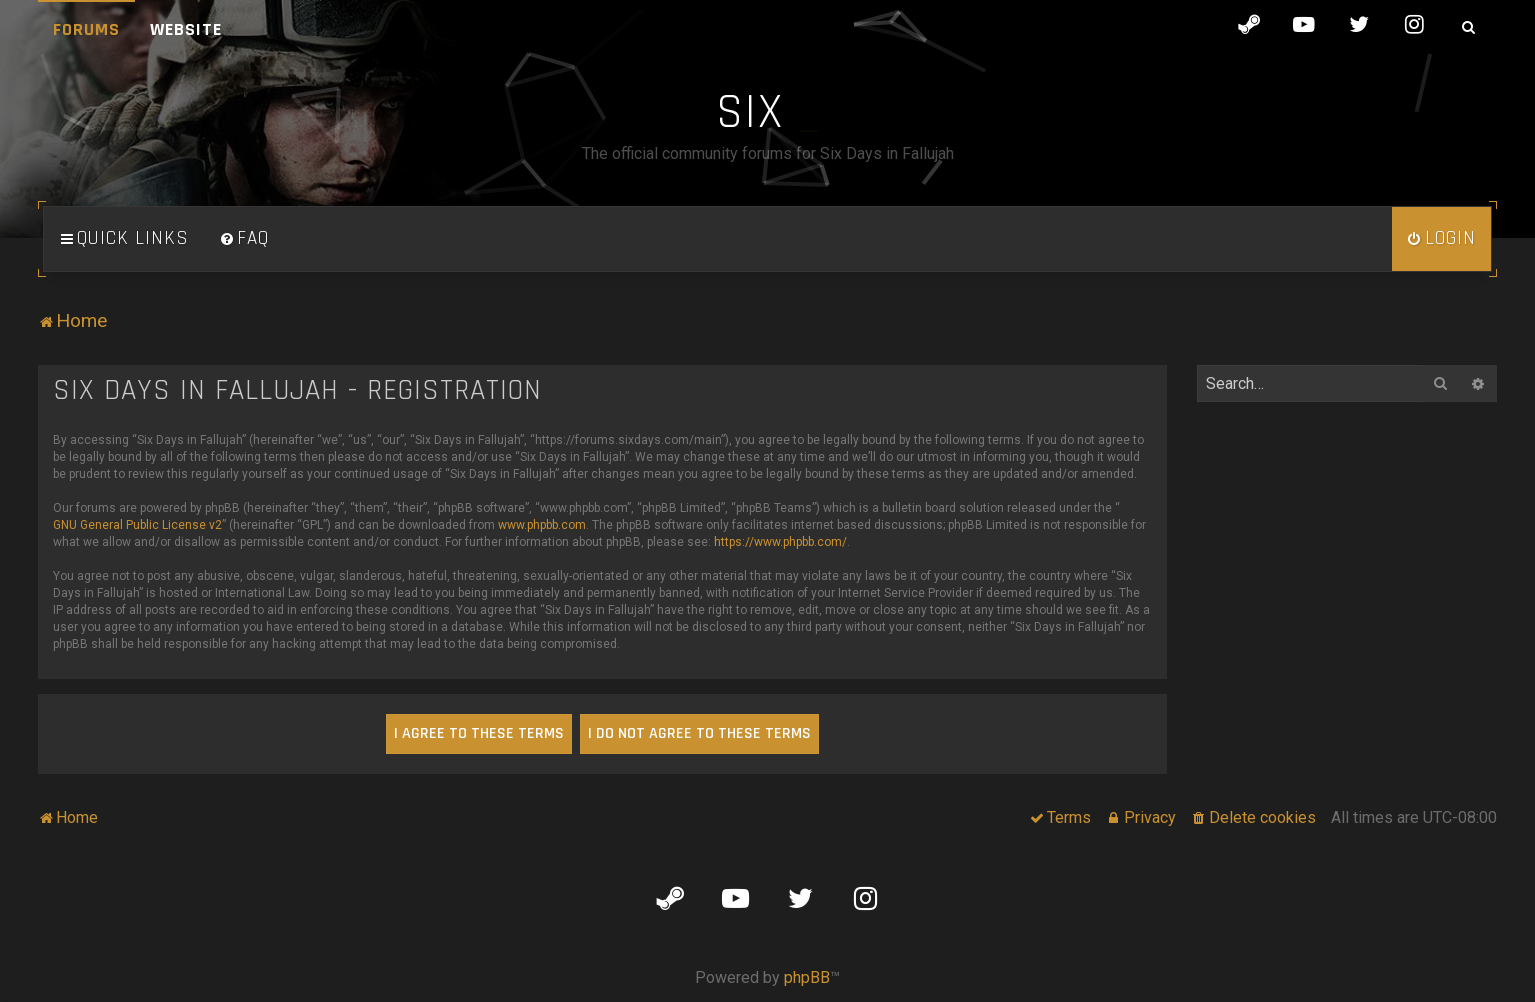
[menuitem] (244, 239)
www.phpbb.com (542, 525)
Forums (86, 29)
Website (186, 29)
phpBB (807, 977)
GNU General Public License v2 (137, 525)
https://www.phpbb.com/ (780, 542)
